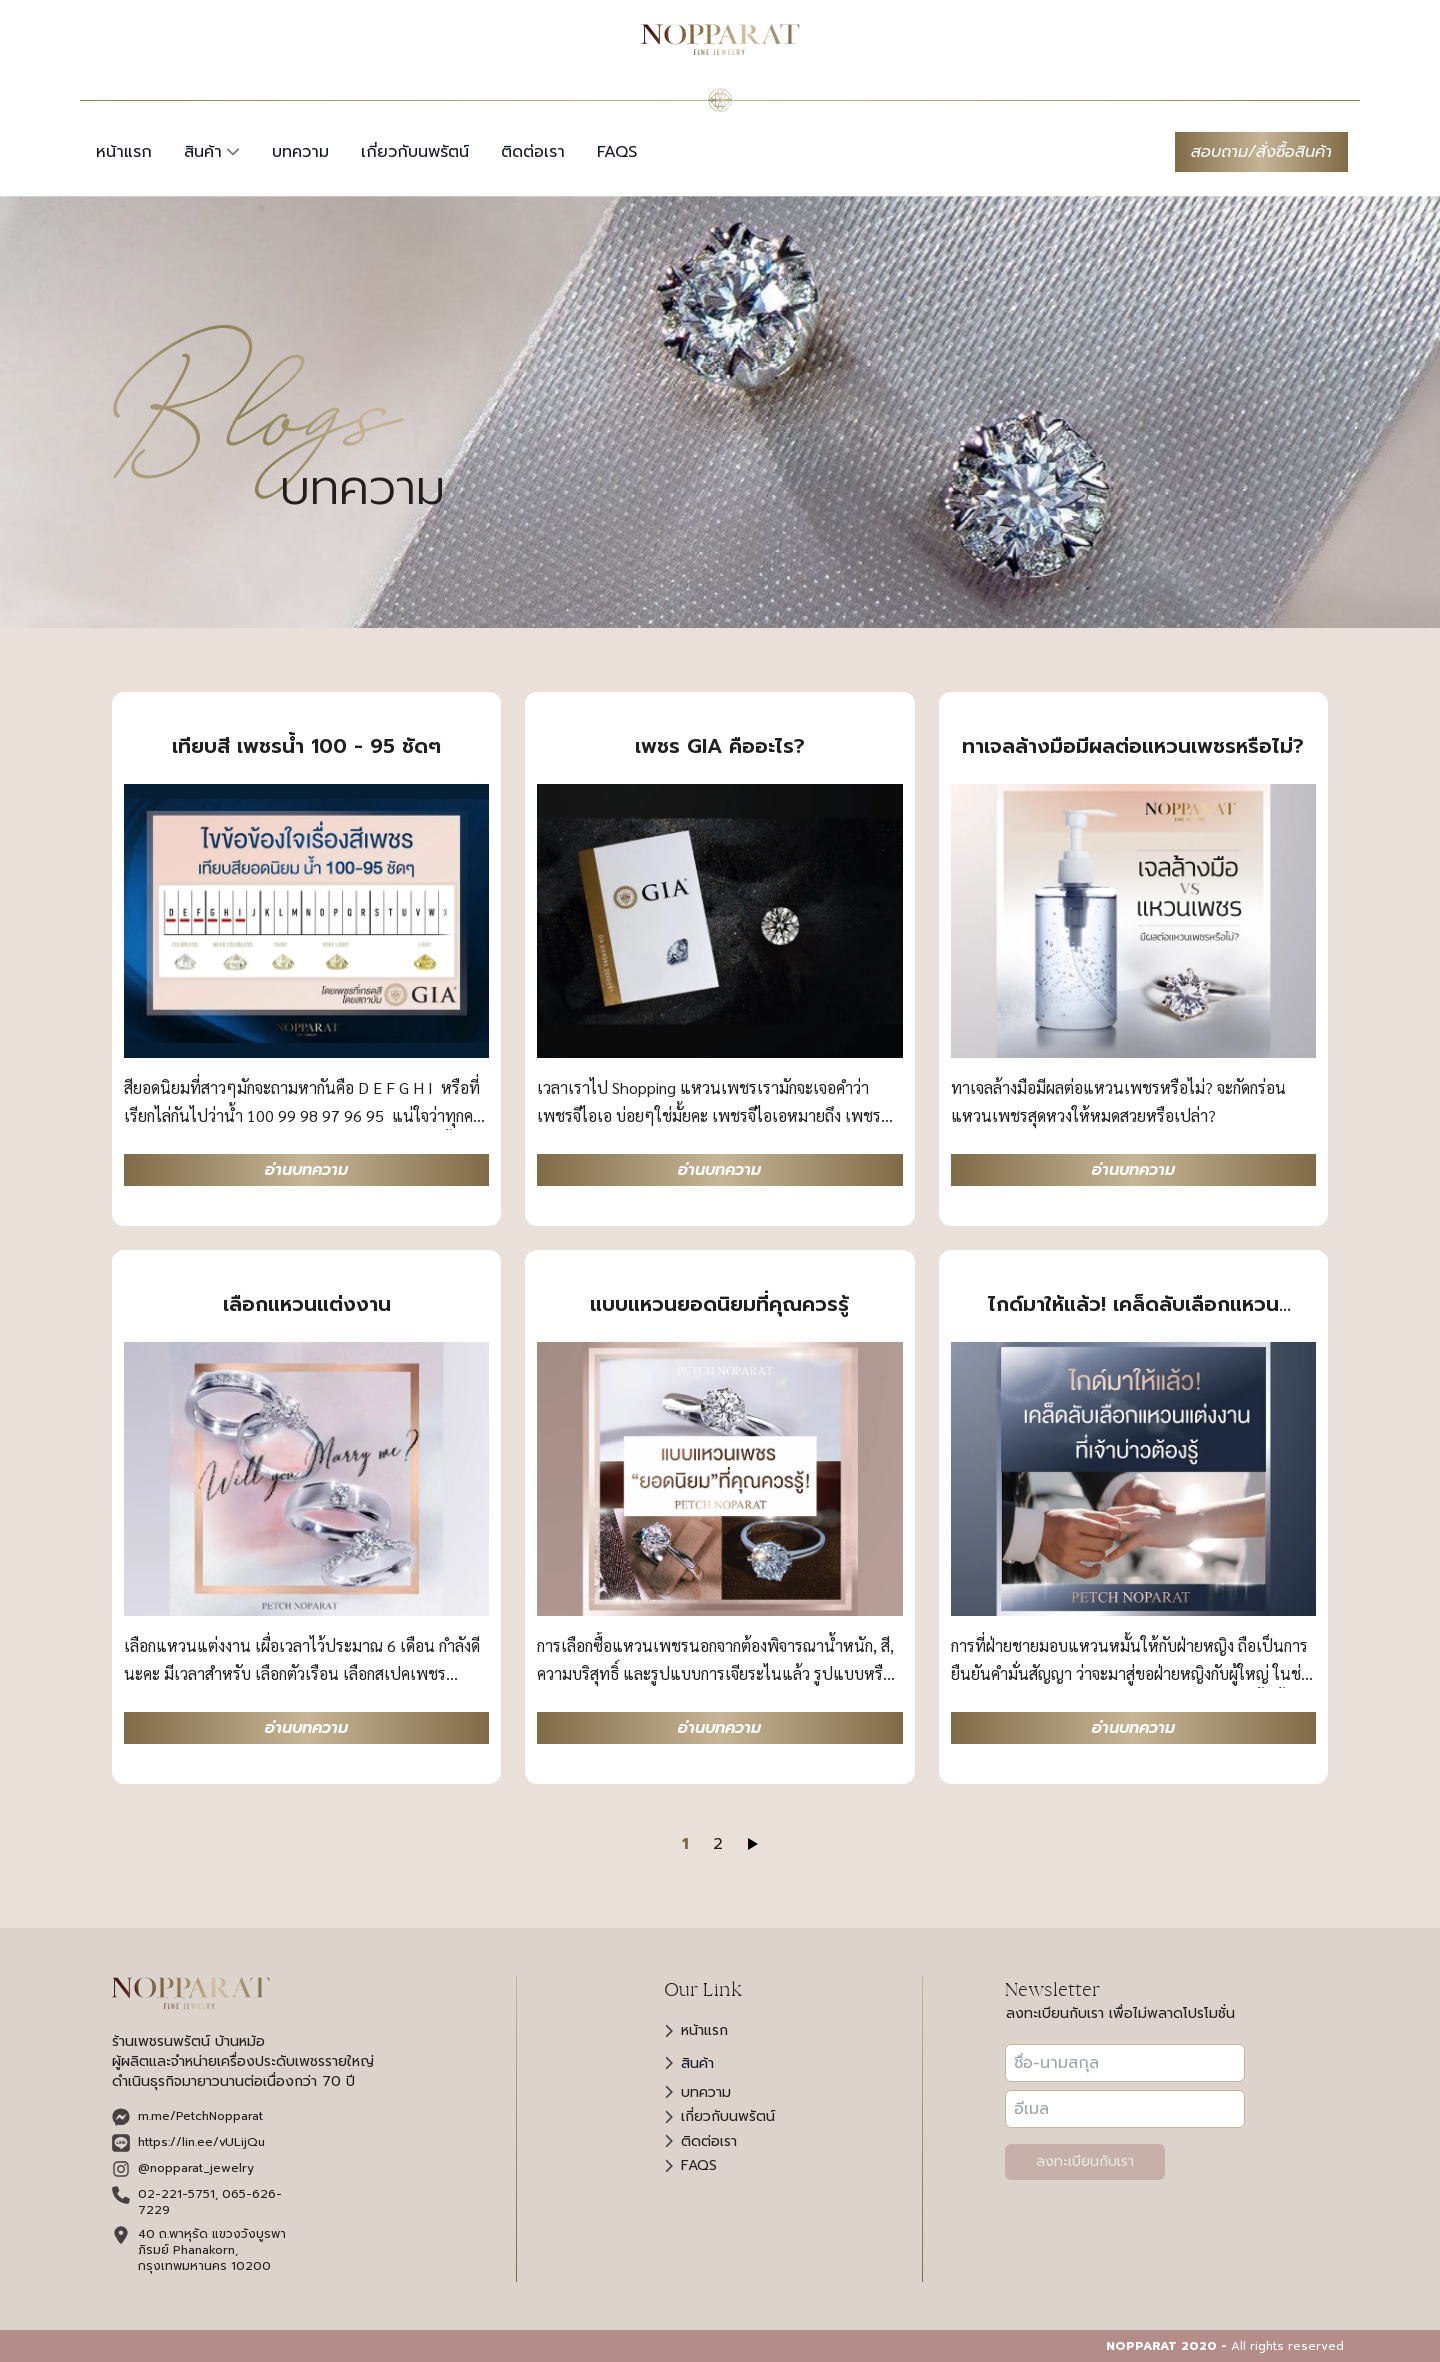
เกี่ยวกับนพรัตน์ (415, 152)
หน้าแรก (124, 152)
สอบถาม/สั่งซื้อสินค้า (1261, 152)
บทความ (300, 152)
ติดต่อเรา (533, 152)
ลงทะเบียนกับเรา (1085, 2161)
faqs (617, 152)
